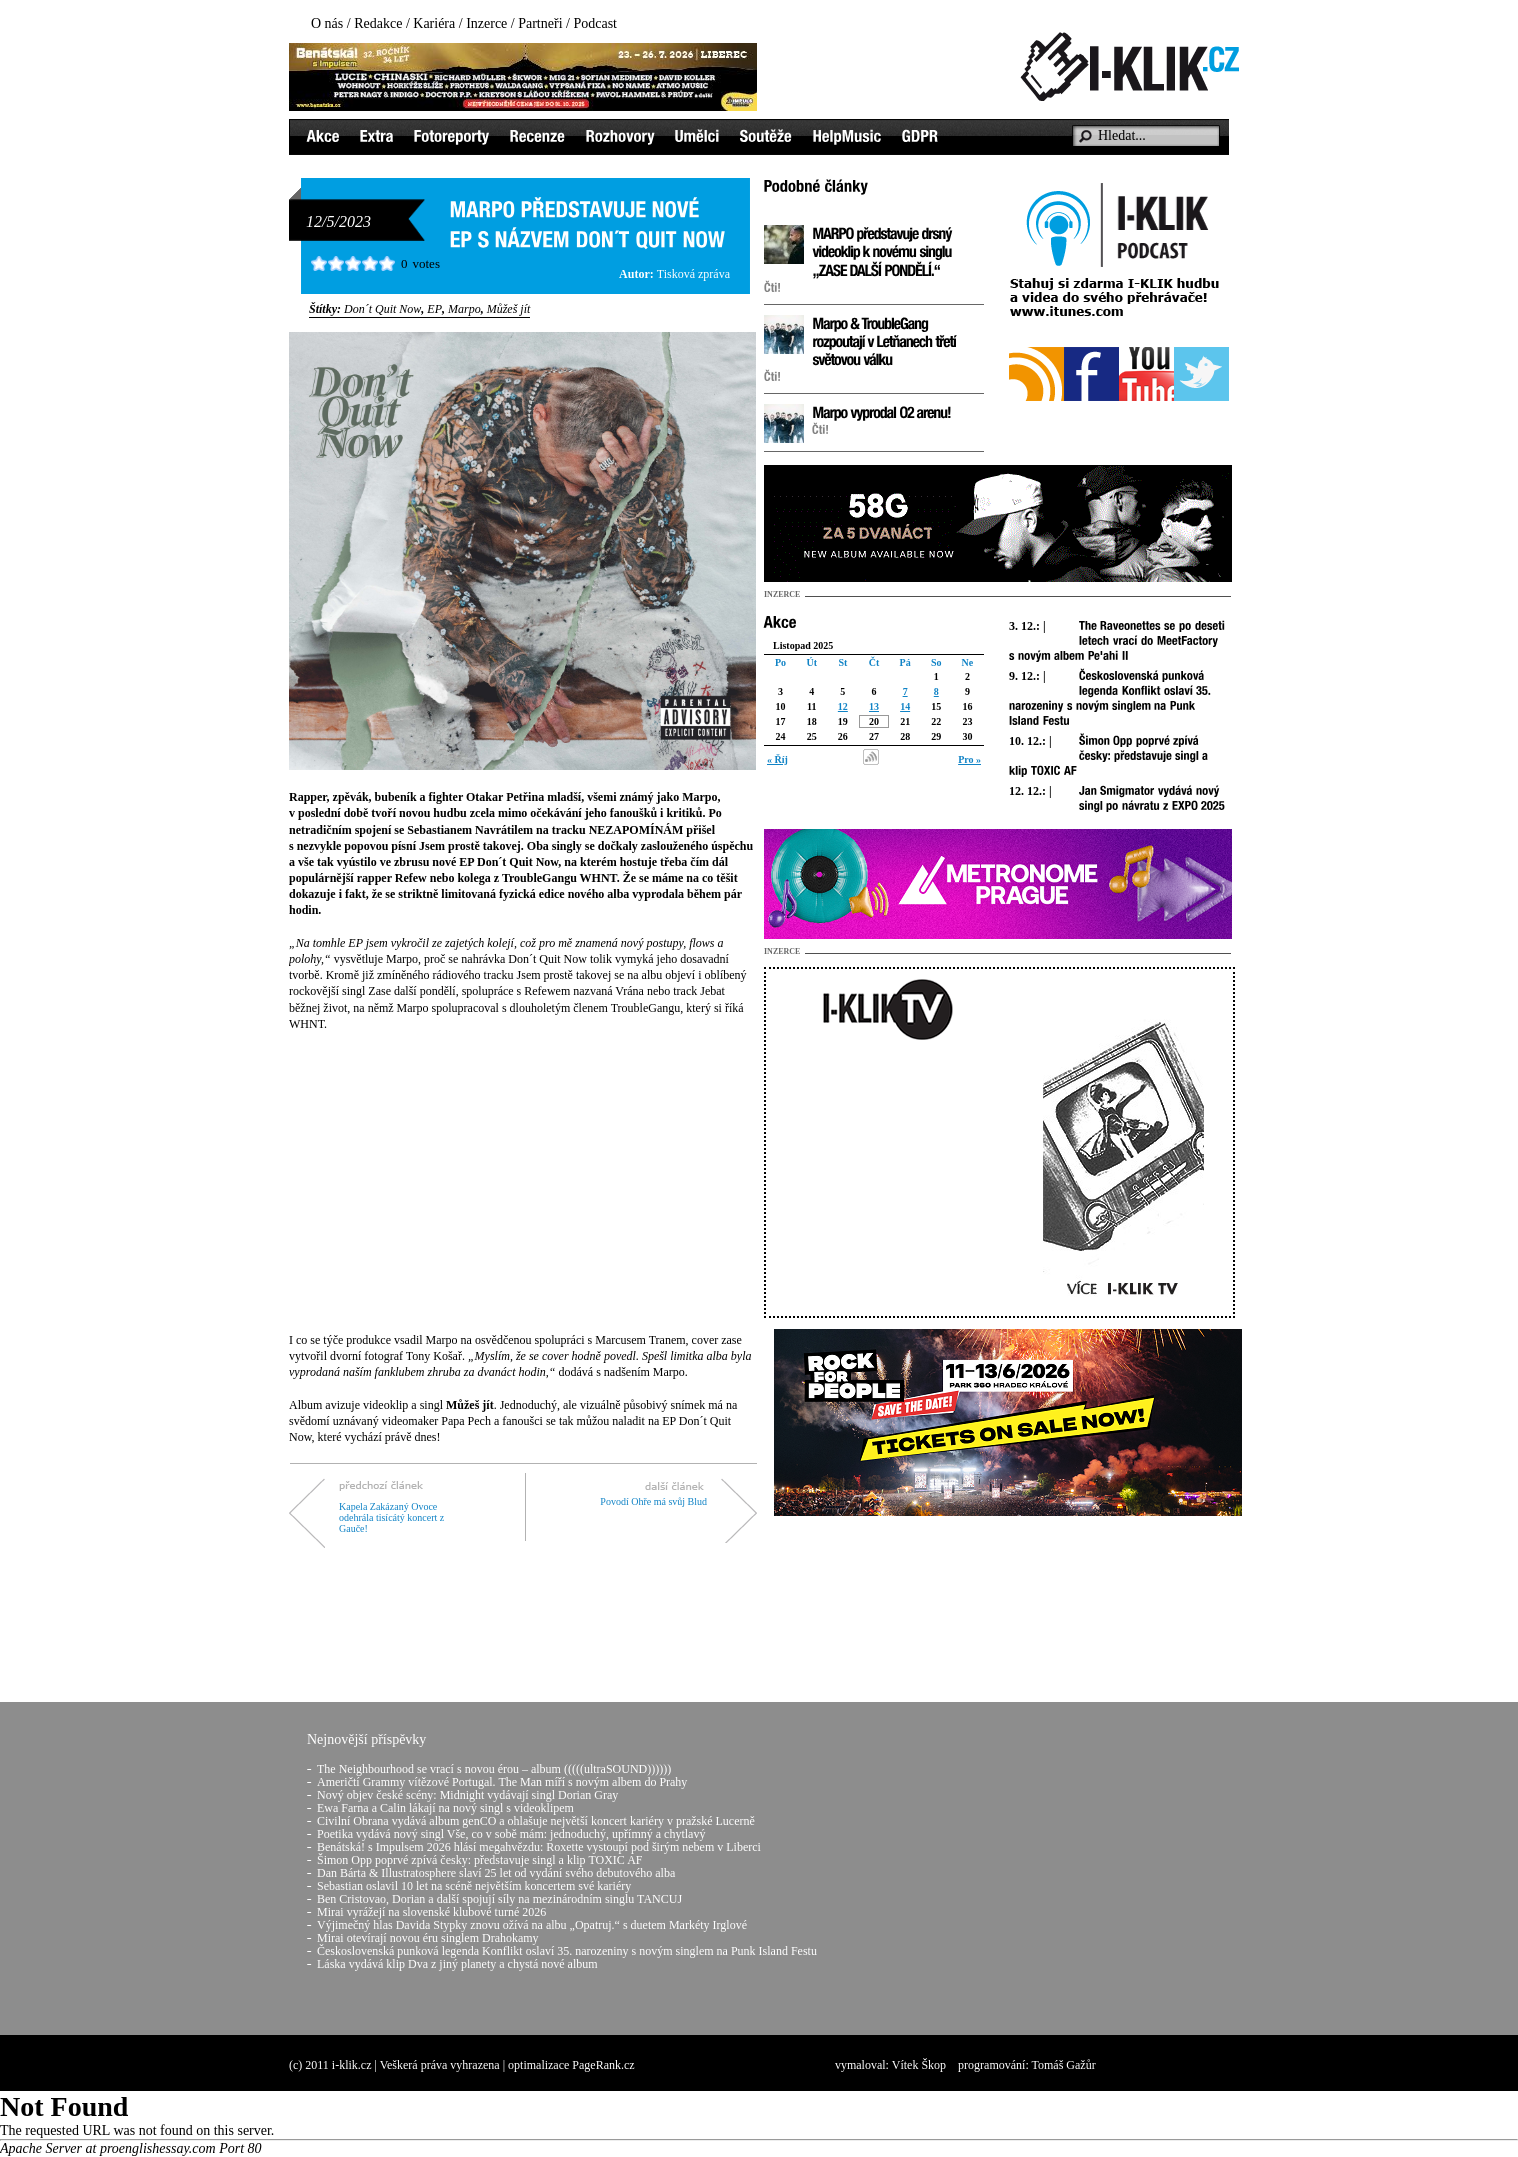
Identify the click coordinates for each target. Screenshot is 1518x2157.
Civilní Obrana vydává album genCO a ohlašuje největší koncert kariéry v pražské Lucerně (536, 1821)
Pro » (969, 759)
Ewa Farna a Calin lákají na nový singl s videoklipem (445, 1808)
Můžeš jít (509, 309)
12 (843, 706)
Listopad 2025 (803, 645)
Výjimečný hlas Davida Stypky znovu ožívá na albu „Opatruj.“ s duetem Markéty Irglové (532, 1925)
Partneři (540, 23)
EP (434, 309)
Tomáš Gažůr (1064, 2065)
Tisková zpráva (693, 274)
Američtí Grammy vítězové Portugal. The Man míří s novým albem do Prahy (502, 1782)
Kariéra (434, 23)
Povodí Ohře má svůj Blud (653, 1501)
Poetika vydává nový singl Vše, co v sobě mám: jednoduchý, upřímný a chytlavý (511, 1834)
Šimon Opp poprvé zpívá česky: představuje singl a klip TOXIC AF (480, 1860)
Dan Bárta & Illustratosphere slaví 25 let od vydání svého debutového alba (496, 1873)
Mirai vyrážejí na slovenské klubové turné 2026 (431, 1912)
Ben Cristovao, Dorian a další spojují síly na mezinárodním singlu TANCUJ (499, 1899)
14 (905, 706)
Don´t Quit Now (382, 309)
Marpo (464, 309)
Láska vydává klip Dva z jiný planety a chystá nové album (457, 1964)
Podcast (595, 23)
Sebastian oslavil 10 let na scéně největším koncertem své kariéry (474, 1886)
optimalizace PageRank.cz (571, 2065)
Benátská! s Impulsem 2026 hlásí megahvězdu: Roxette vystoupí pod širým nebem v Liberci (539, 1847)
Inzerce (486, 23)
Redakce (378, 23)
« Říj (777, 759)
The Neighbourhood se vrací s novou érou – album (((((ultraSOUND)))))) (494, 1769)
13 (874, 706)
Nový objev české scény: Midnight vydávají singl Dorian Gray (467, 1795)
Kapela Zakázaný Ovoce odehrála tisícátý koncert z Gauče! (391, 1517)
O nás (327, 23)
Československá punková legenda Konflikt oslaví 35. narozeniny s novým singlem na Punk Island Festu (567, 1951)
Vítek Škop (919, 2065)
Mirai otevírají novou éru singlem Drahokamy (428, 1938)
